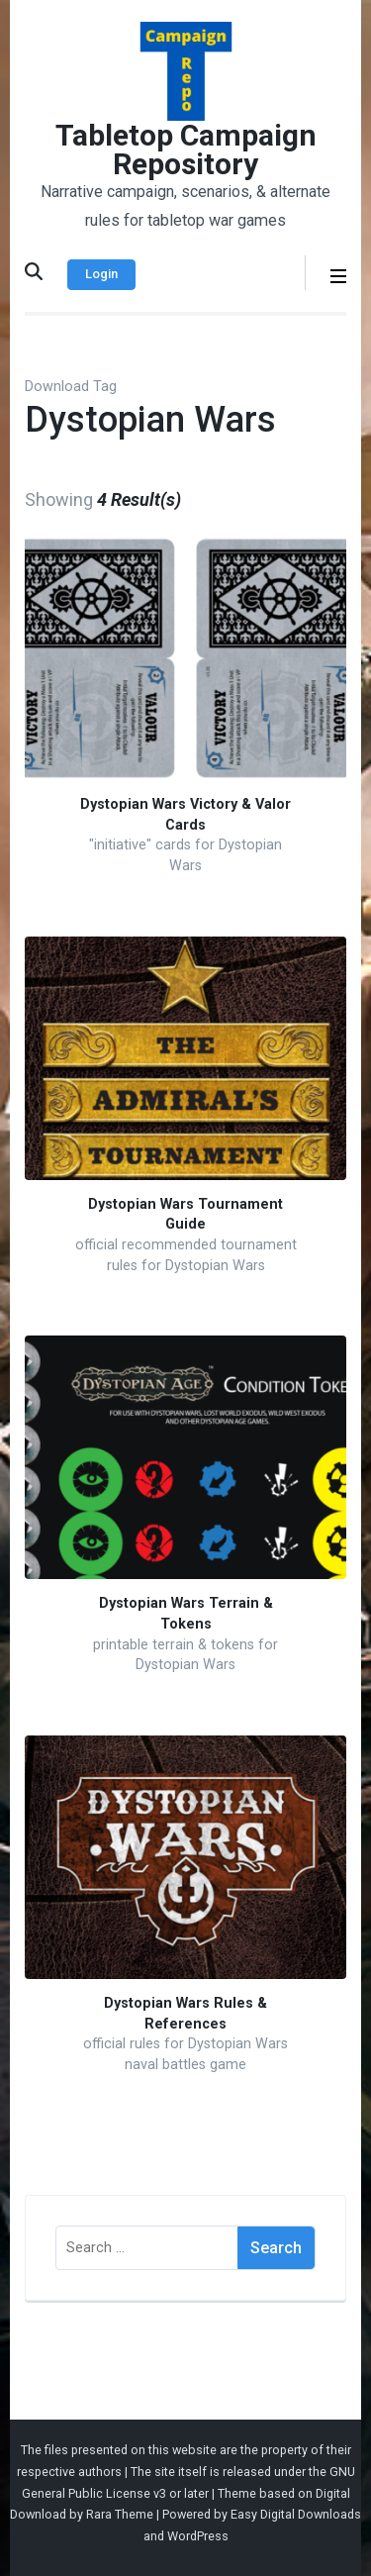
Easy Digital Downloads (296, 2514)
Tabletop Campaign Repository (186, 149)
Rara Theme (119, 2514)
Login (101, 273)
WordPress (198, 2535)
